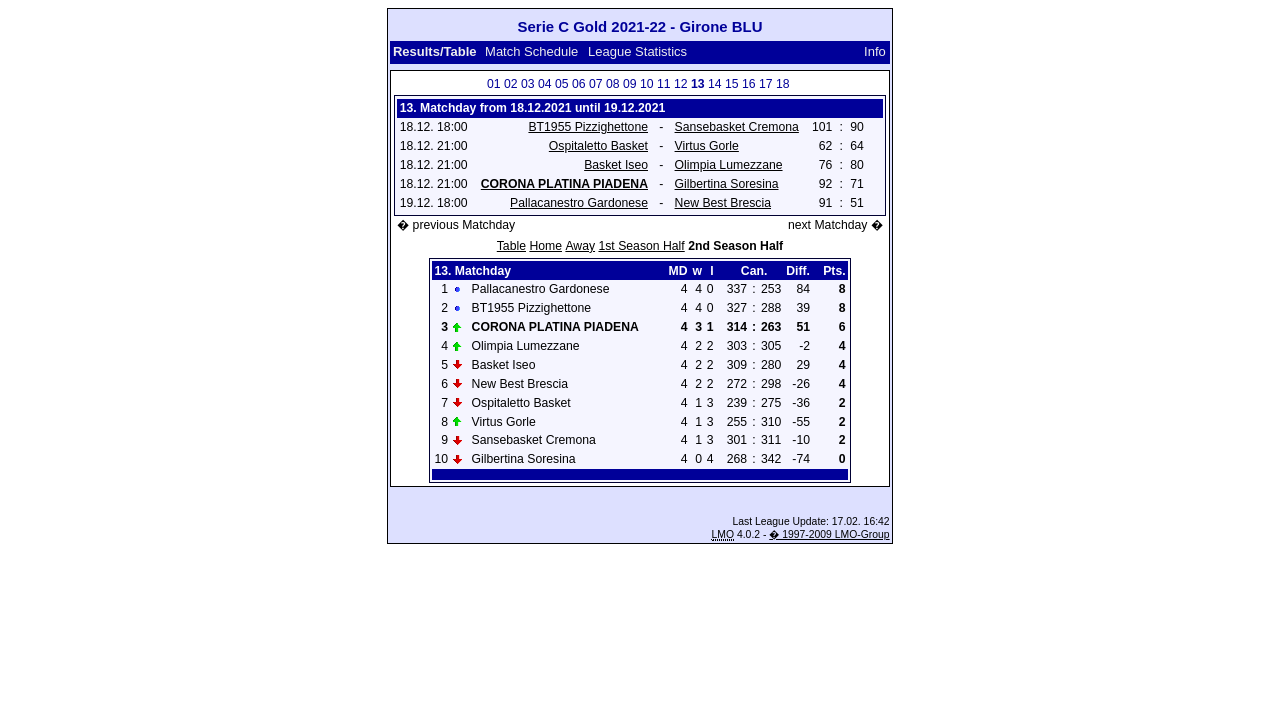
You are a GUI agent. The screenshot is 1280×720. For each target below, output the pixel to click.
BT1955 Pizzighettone (588, 127)
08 (613, 84)
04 (545, 84)
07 (596, 84)
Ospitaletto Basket (598, 146)
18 (783, 84)
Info (875, 51)
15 (732, 84)
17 (766, 84)
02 (511, 84)
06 (579, 84)
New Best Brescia (723, 203)
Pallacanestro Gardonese (579, 203)
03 (528, 84)
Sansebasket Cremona (737, 127)
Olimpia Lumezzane (729, 165)
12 (681, 84)
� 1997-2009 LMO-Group (829, 534)
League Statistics (637, 51)
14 (715, 84)
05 (562, 84)
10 (647, 84)
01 (494, 84)
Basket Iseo (616, 165)
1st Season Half (641, 246)
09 (630, 84)
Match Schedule (531, 51)
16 (749, 84)
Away (580, 246)
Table (511, 246)
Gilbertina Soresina (727, 184)
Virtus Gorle (707, 146)
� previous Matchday (456, 225)
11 (664, 84)
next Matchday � (835, 225)
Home (545, 246)
